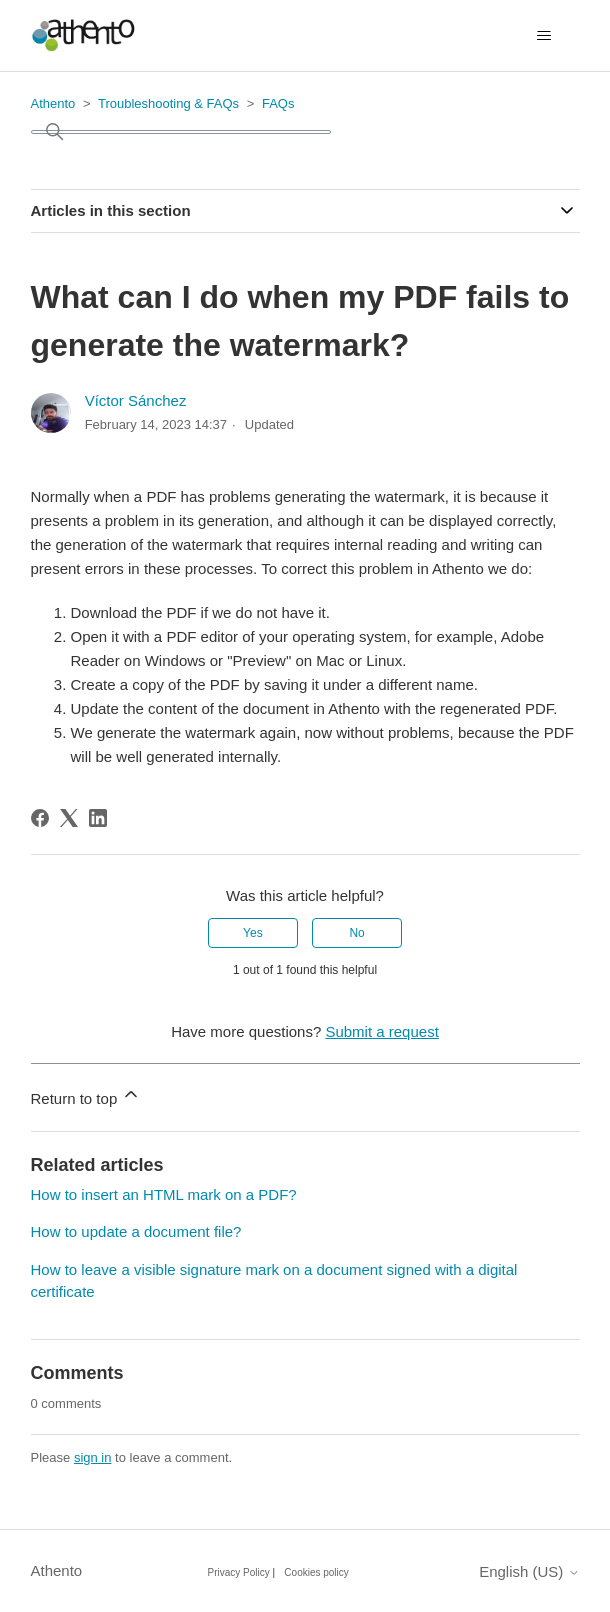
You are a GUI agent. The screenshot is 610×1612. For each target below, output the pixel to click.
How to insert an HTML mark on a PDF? (164, 1194)
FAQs (278, 103)
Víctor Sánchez (136, 400)
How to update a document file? (136, 1231)
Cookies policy (316, 1572)
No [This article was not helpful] (356, 933)
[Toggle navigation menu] (544, 36)
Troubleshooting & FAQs (168, 103)
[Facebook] (40, 818)
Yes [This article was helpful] (253, 933)
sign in (93, 1457)
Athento (53, 103)
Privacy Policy (239, 1572)
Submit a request (381, 1031)
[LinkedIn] (98, 818)
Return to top (86, 1095)
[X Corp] (69, 818)
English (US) (529, 1571)
